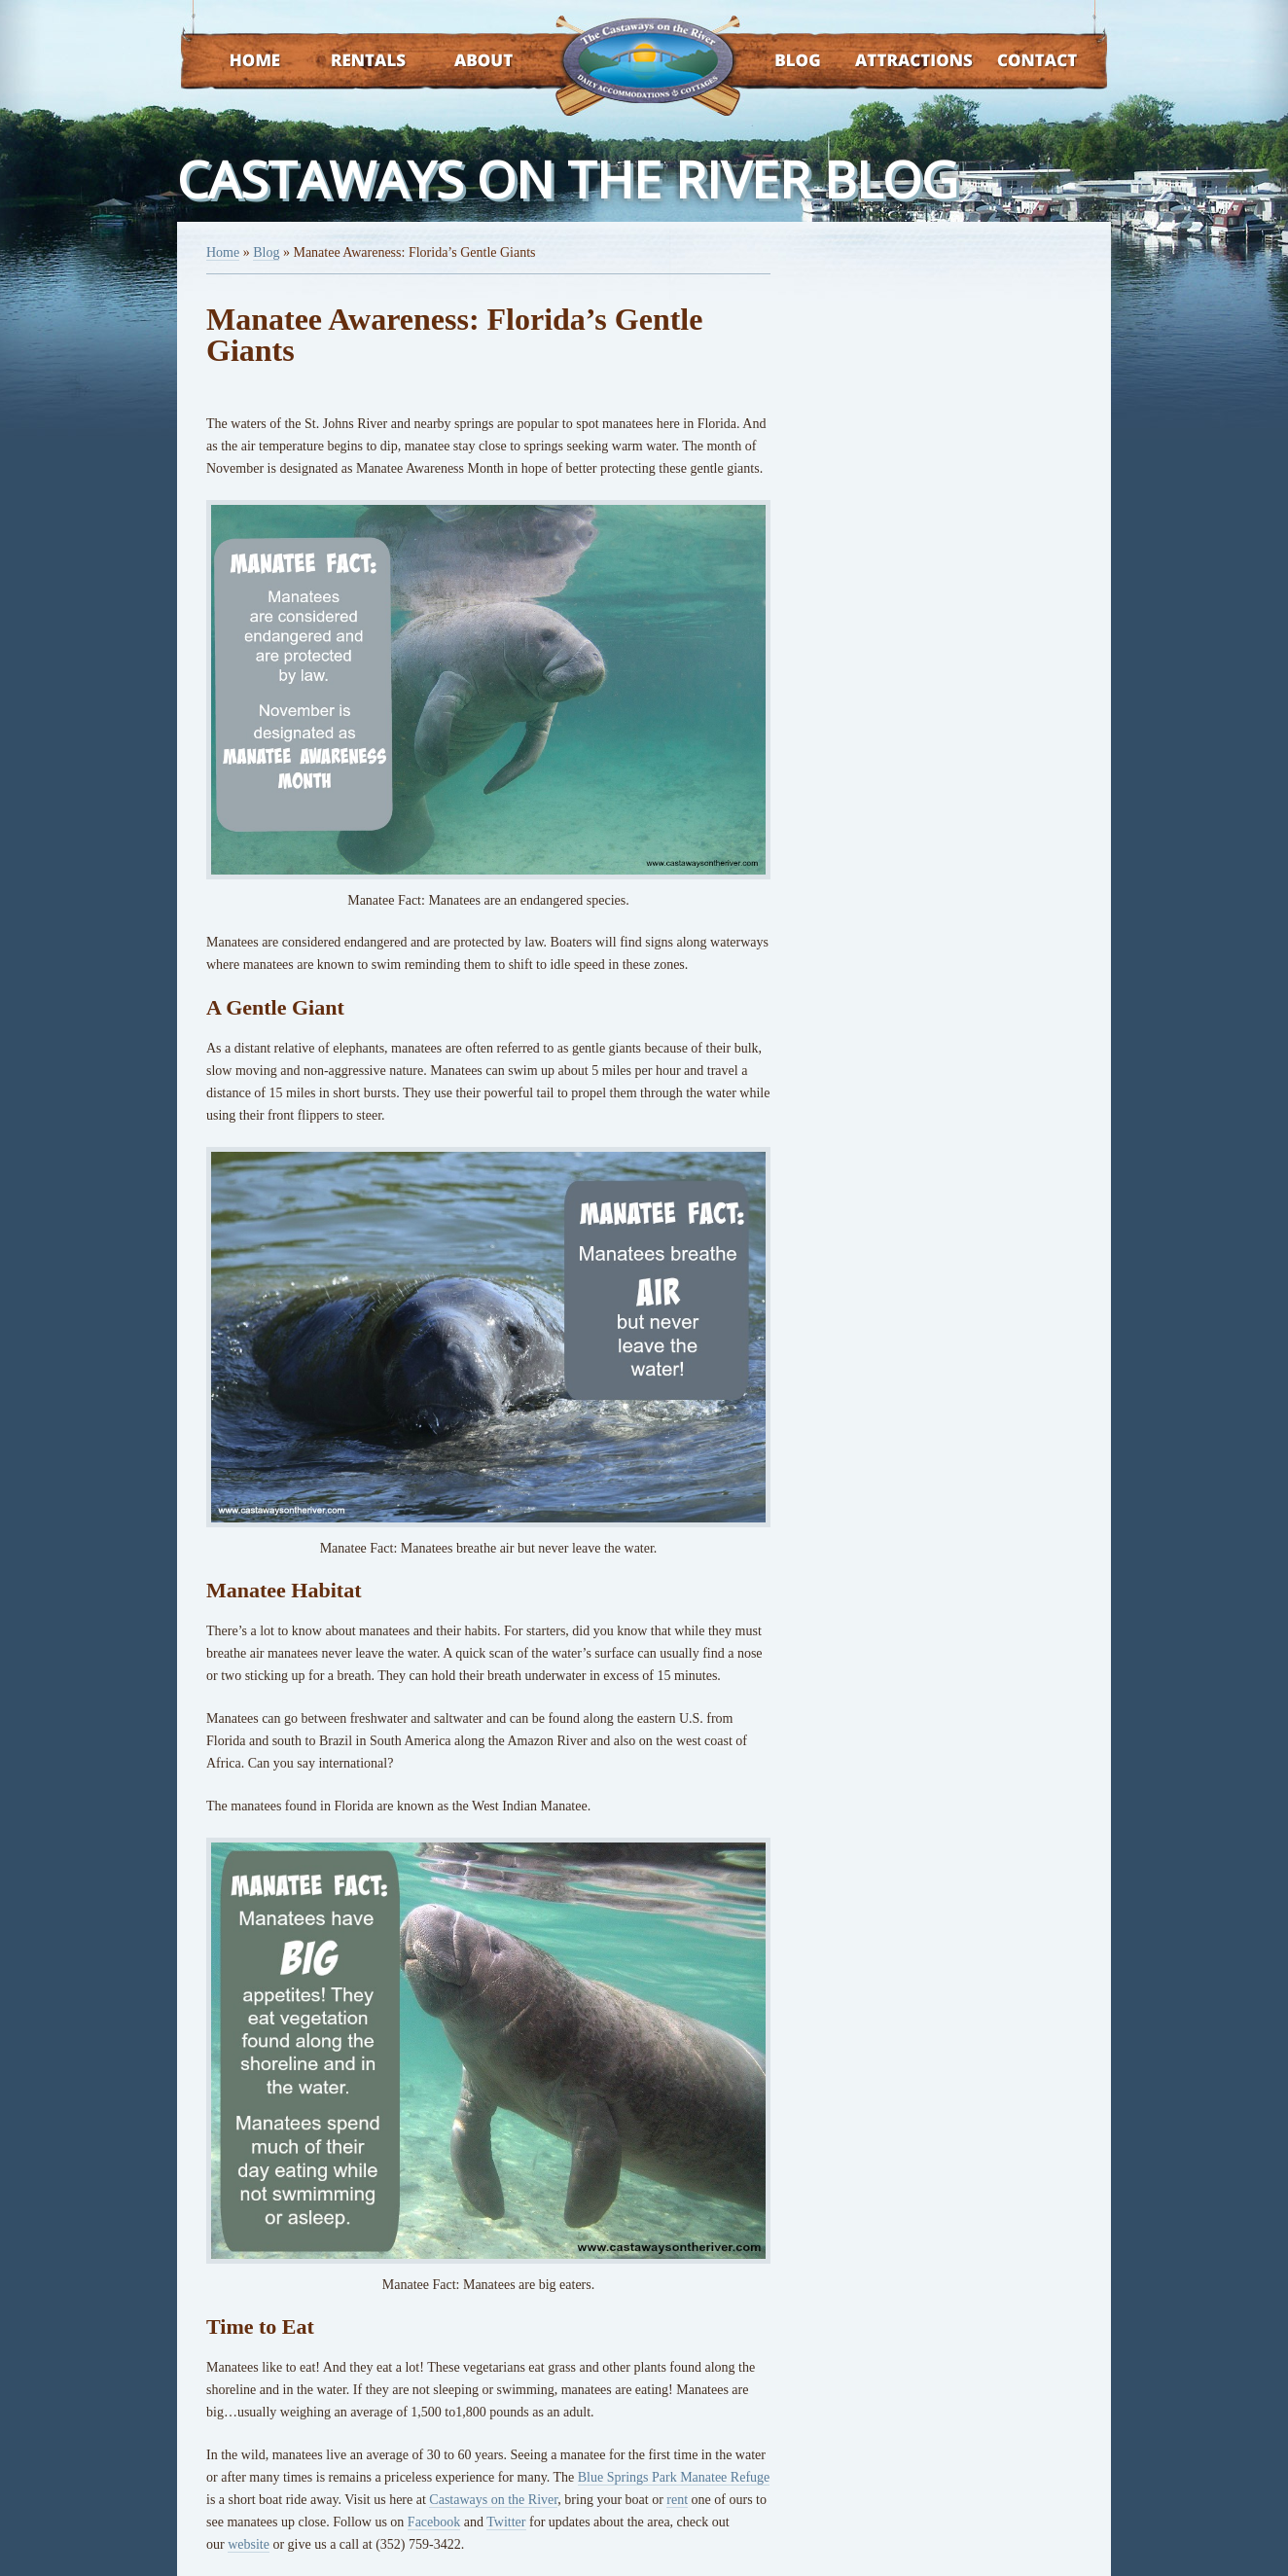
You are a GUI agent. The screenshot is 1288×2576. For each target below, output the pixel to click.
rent (677, 2499)
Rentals (350, 62)
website (248, 2544)
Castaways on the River (493, 2499)
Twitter (505, 2522)
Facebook (434, 2522)
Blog (773, 62)
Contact (1011, 62)
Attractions (886, 62)
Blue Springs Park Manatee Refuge (674, 2477)
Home (236, 62)
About (466, 62)
